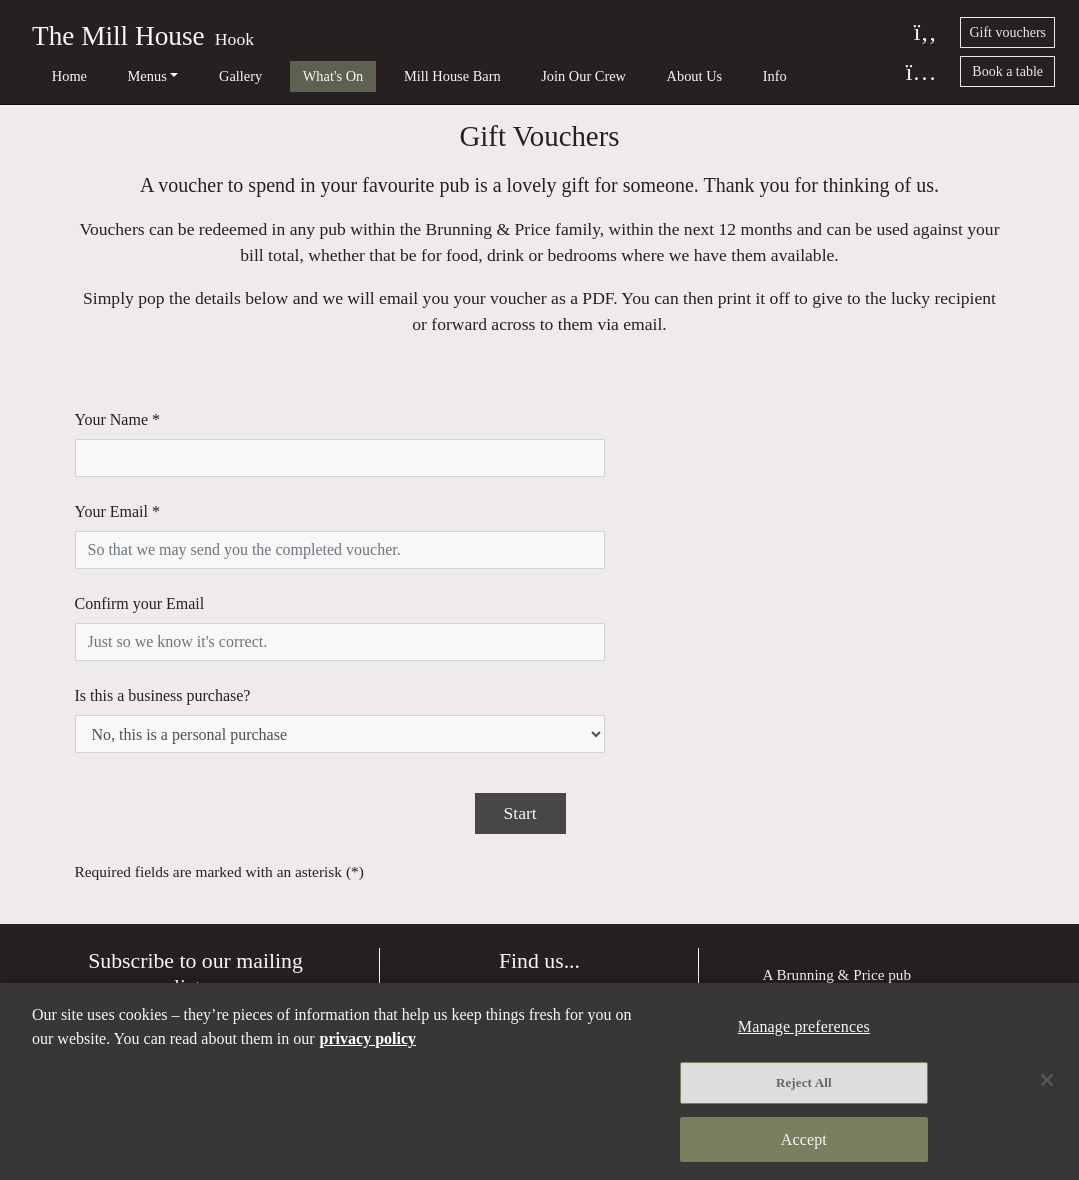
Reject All (804, 1083)
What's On (273, 76)
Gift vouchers (1007, 32)
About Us (590, 76)
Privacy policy (806, 882)
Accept (804, 1137)
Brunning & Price (830, 843)
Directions (539, 869)
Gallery (195, 76)
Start (520, 682)
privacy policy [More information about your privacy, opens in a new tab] (368, 1040)
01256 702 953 (553, 972)
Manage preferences (823, 910)
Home (54, 76)
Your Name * (117, 440)
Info (655, 76)
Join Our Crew (493, 76)
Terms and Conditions (829, 937)
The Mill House (118, 36)
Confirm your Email (140, 548)
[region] (539, 1082)
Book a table (1007, 71)
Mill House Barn (377, 76)
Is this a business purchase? (163, 602)
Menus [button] (117, 76)
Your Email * (118, 494)
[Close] (1047, 1081)
